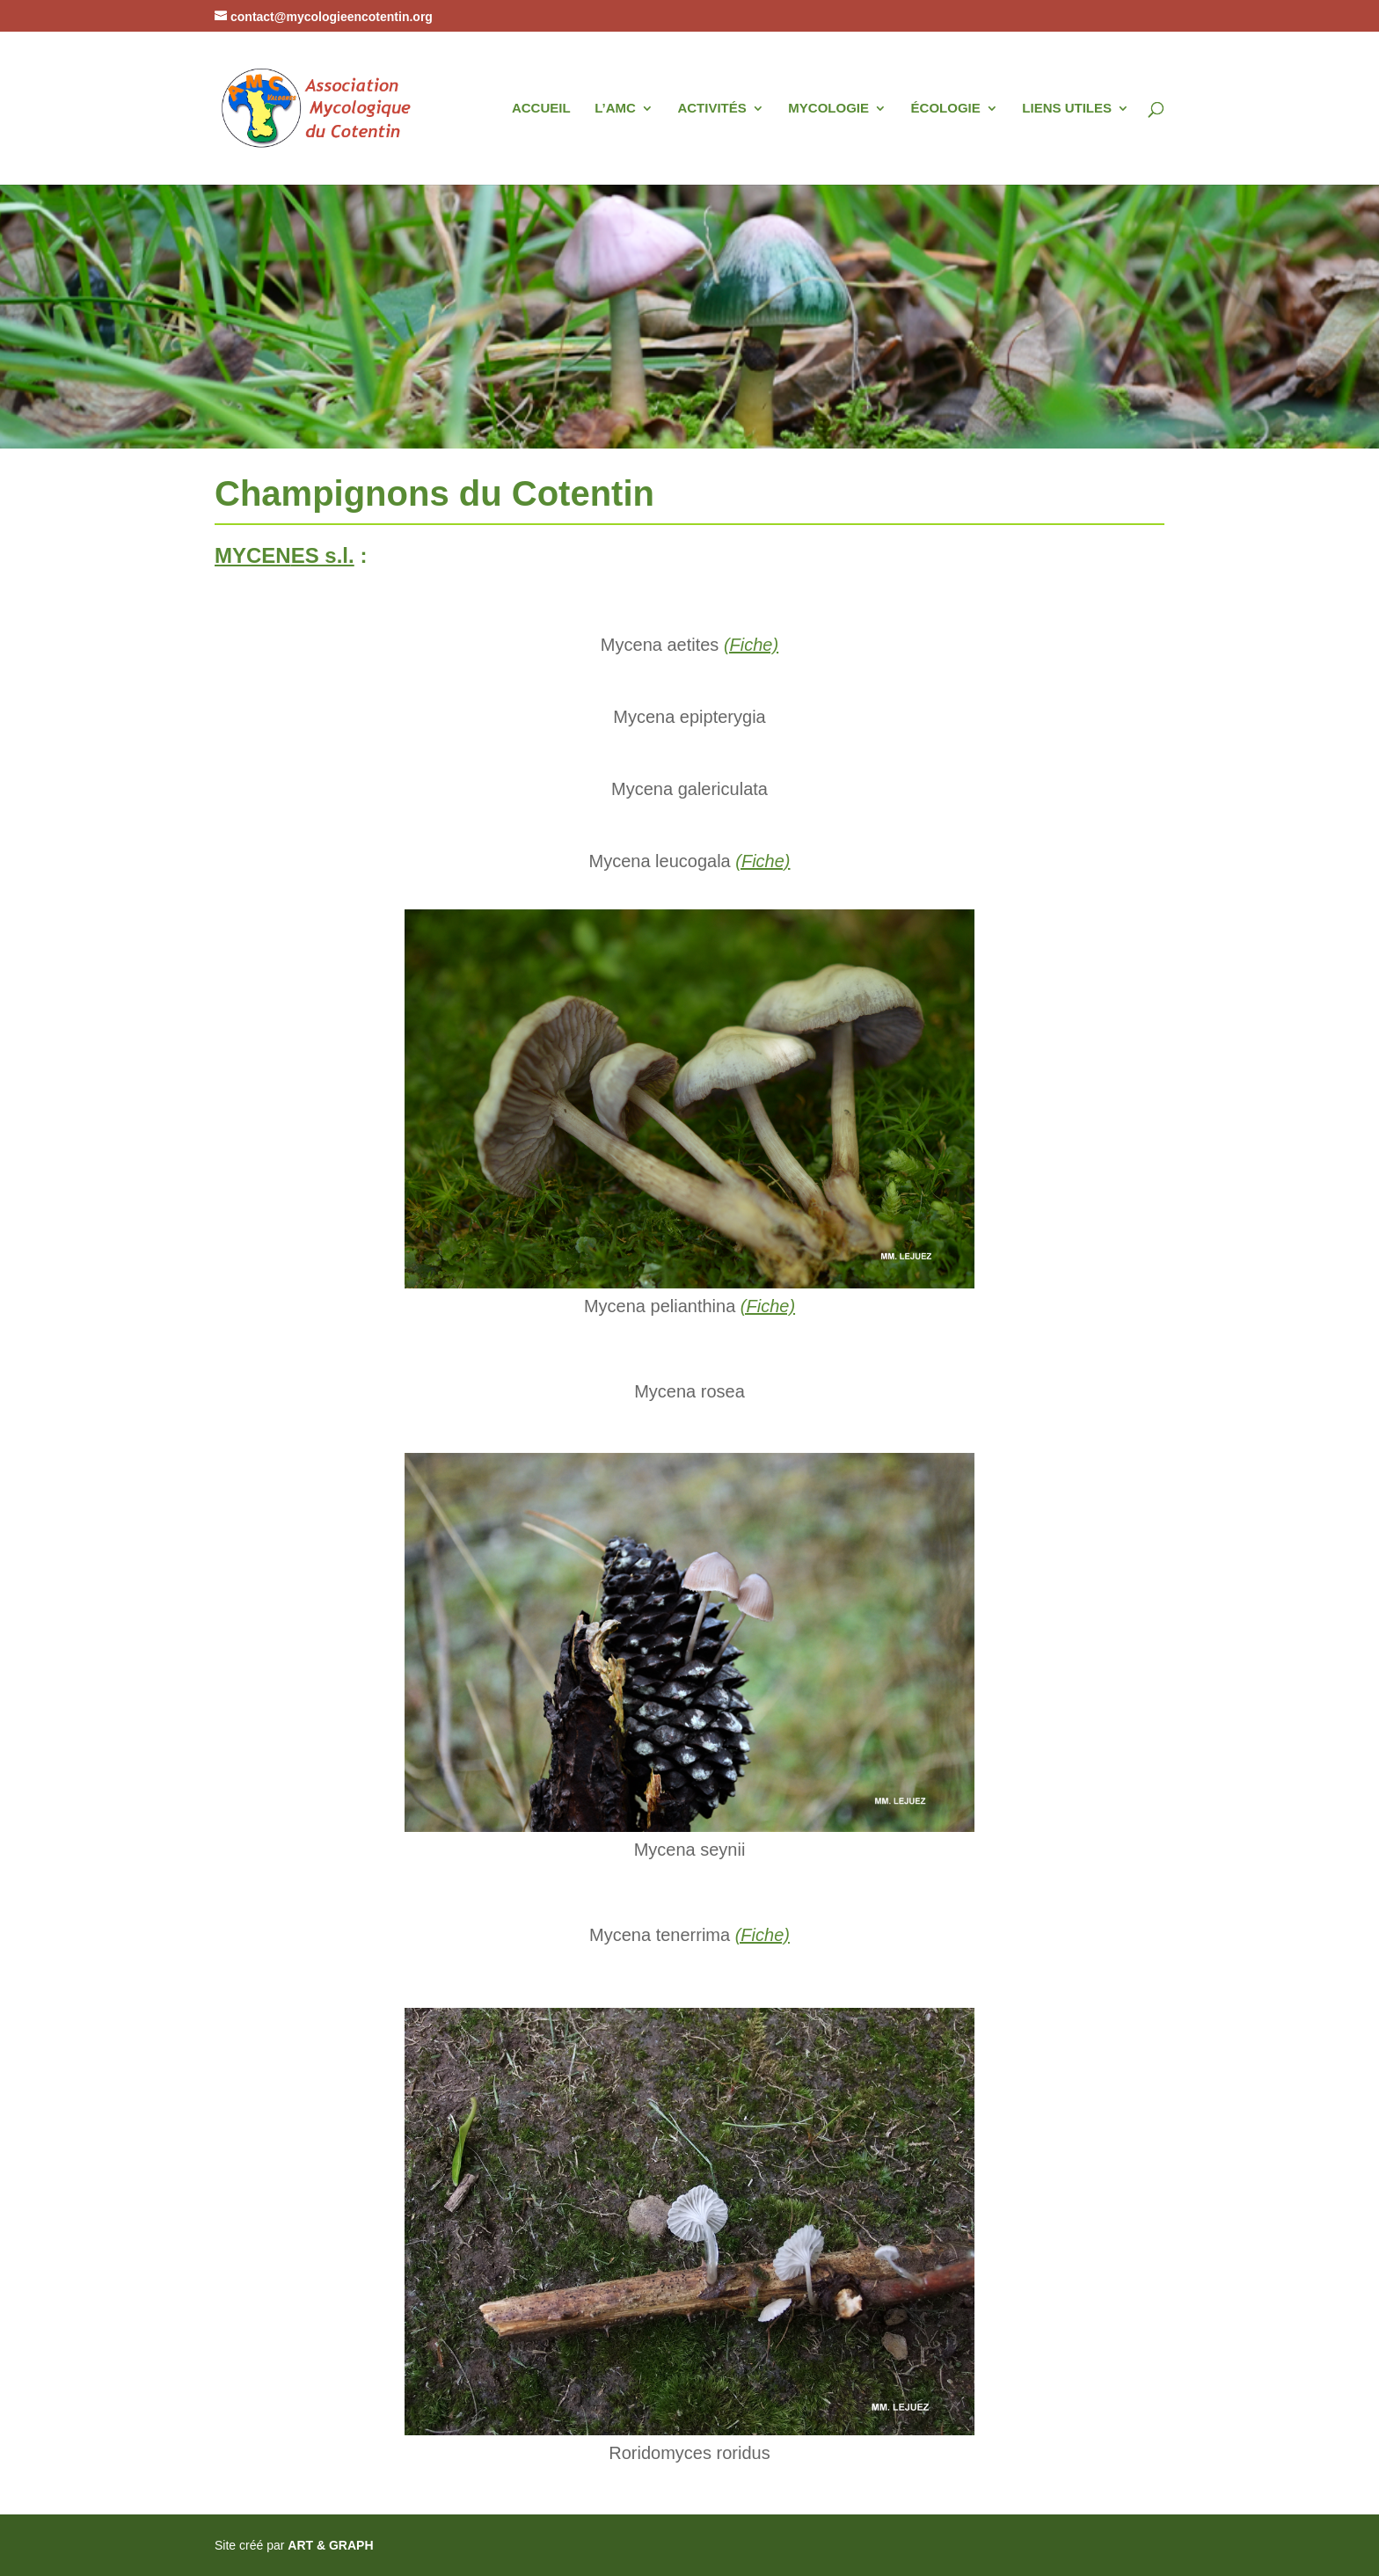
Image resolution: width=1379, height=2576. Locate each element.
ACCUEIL (541, 108)
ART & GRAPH (330, 2545)
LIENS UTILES (1067, 108)
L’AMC (615, 108)
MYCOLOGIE (828, 108)
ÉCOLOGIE (946, 108)
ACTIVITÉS (711, 108)
